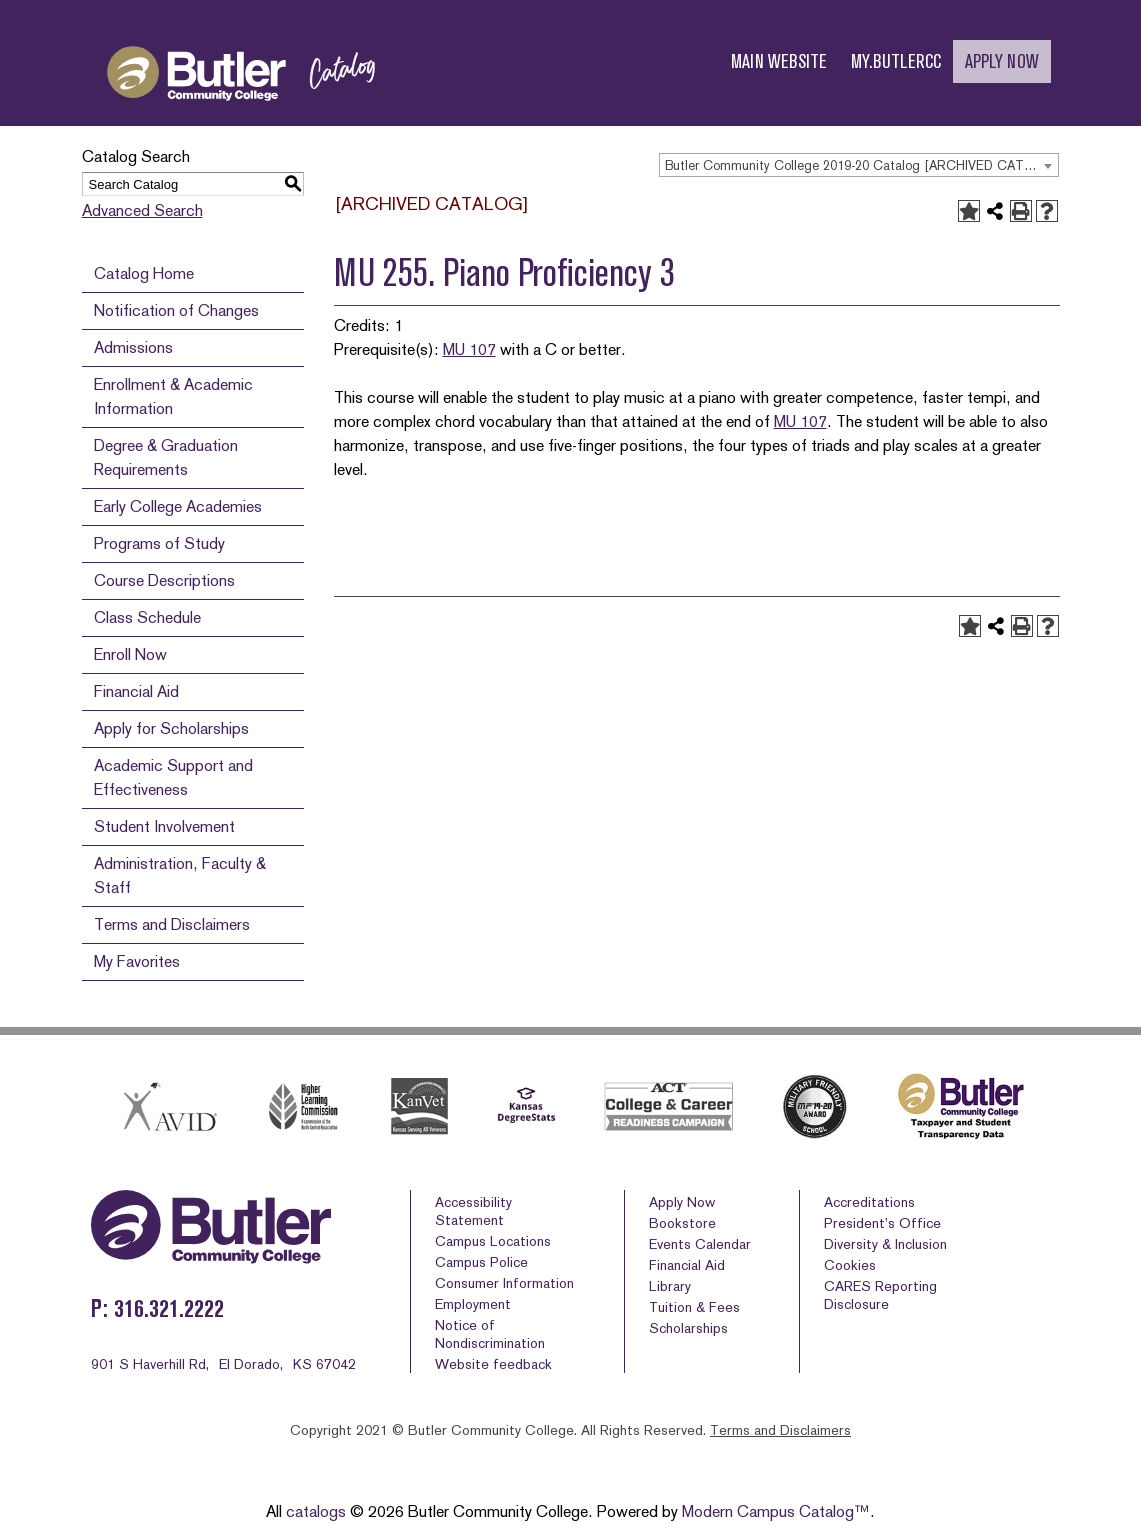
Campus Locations (493, 1241)
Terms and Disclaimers (172, 924)
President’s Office (882, 1223)
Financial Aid (136, 691)
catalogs (316, 1511)
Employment (473, 1304)
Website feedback (493, 1364)
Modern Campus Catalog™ (776, 1511)
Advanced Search (142, 210)
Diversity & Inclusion (885, 1244)
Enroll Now (130, 654)
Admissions (133, 347)
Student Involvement (164, 826)
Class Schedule (147, 617)
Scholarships (688, 1328)
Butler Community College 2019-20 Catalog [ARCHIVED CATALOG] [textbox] (861, 165)
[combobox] (859, 165)
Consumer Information (504, 1283)
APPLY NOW (1002, 61)
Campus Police (481, 1262)
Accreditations (869, 1202)
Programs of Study (159, 543)
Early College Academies (178, 506)
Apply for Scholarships (171, 728)
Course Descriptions (164, 580)
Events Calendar (700, 1244)
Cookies (850, 1265)
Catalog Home (144, 273)
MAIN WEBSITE (779, 61)
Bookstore (682, 1223)
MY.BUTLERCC (896, 61)
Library (670, 1286)
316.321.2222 (169, 1308)
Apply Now (682, 1202)
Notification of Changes (176, 310)
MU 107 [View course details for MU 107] (469, 349)
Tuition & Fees (694, 1307)
